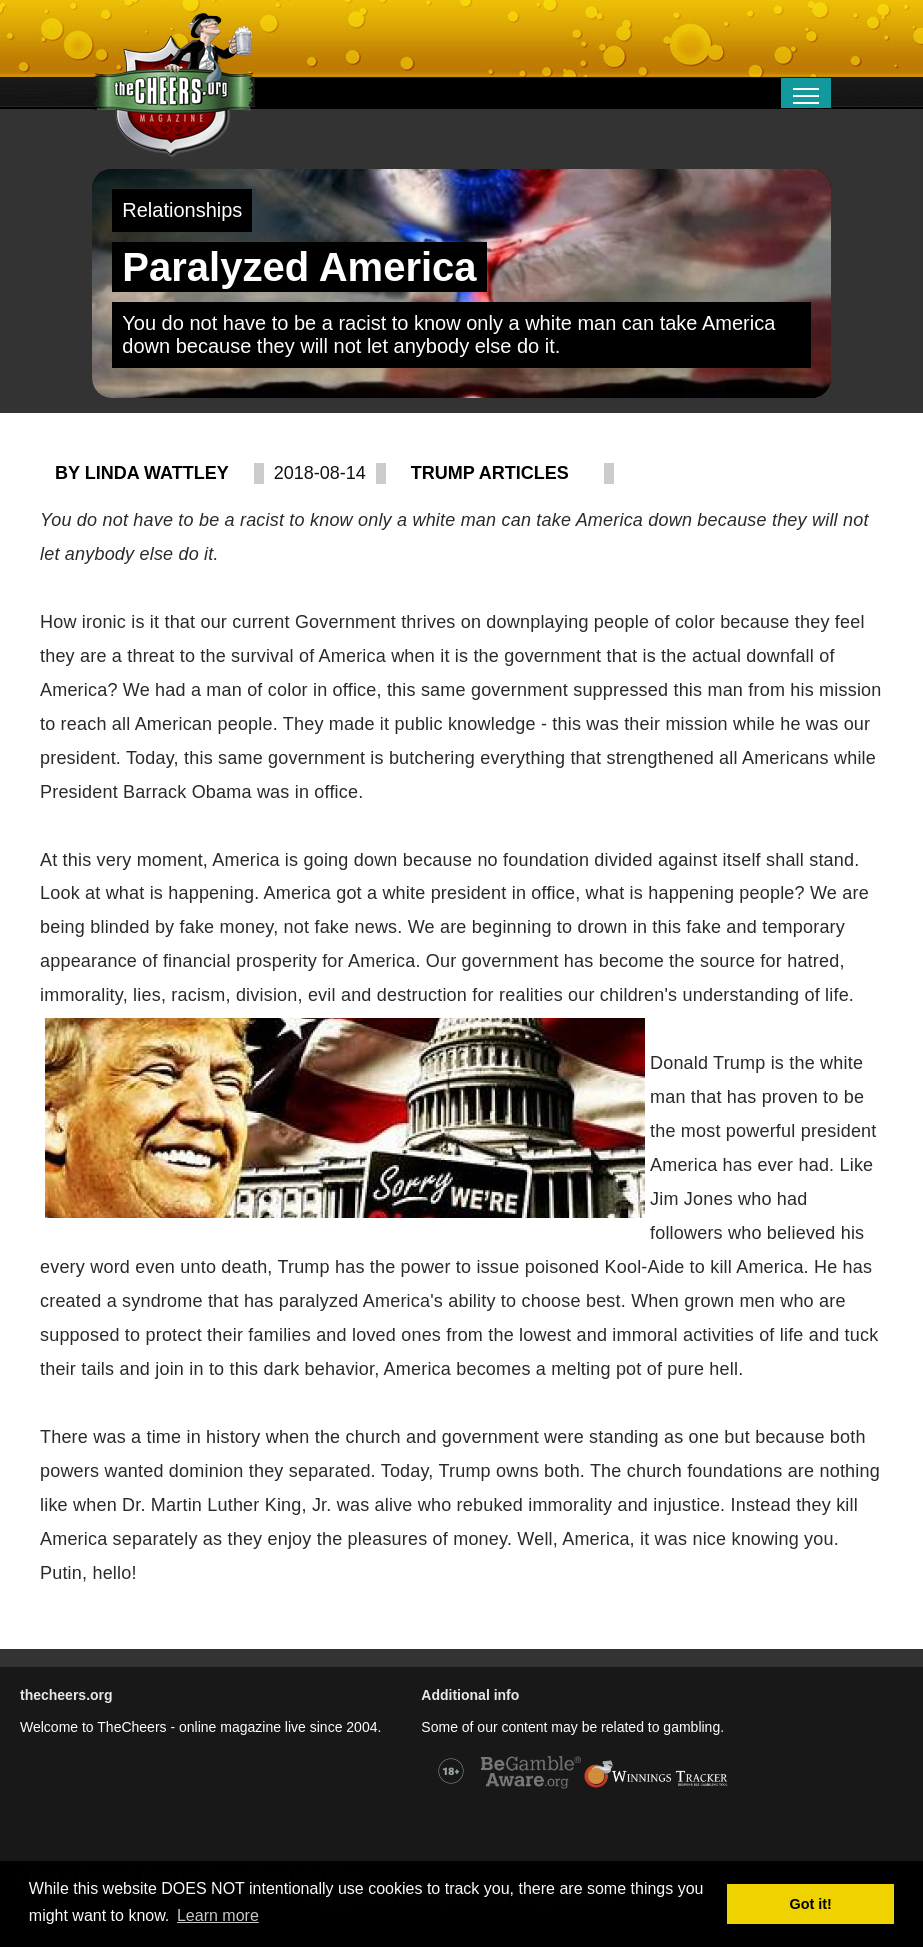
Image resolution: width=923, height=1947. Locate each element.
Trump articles (490, 473)
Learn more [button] (218, 1915)
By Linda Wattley (142, 473)
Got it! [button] (811, 1904)
